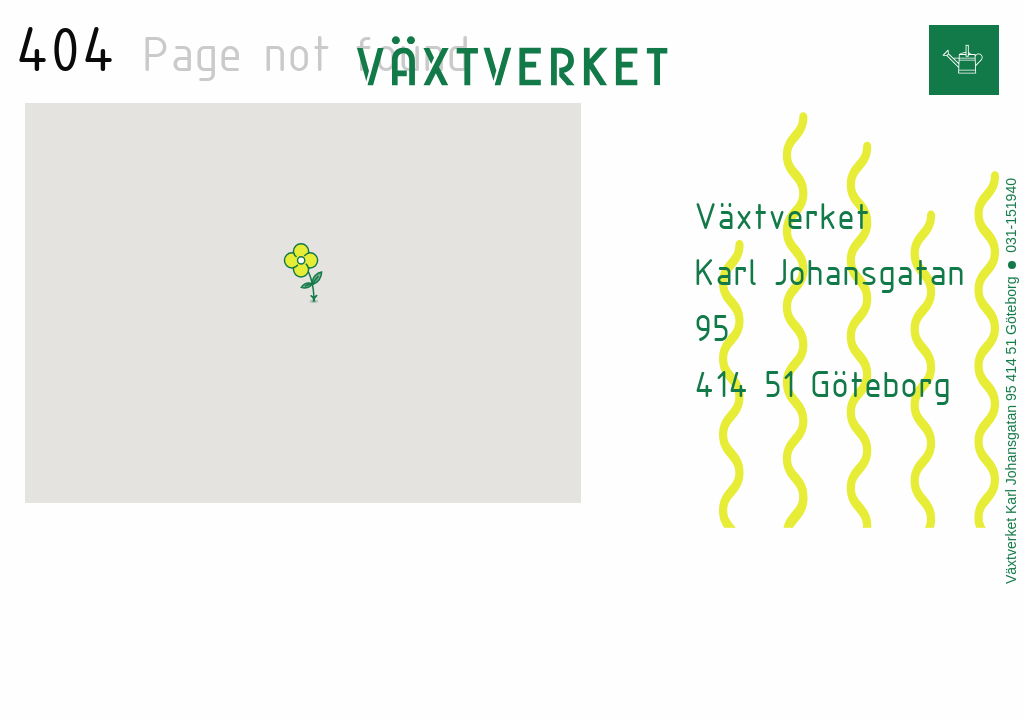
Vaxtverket (512, 61)
